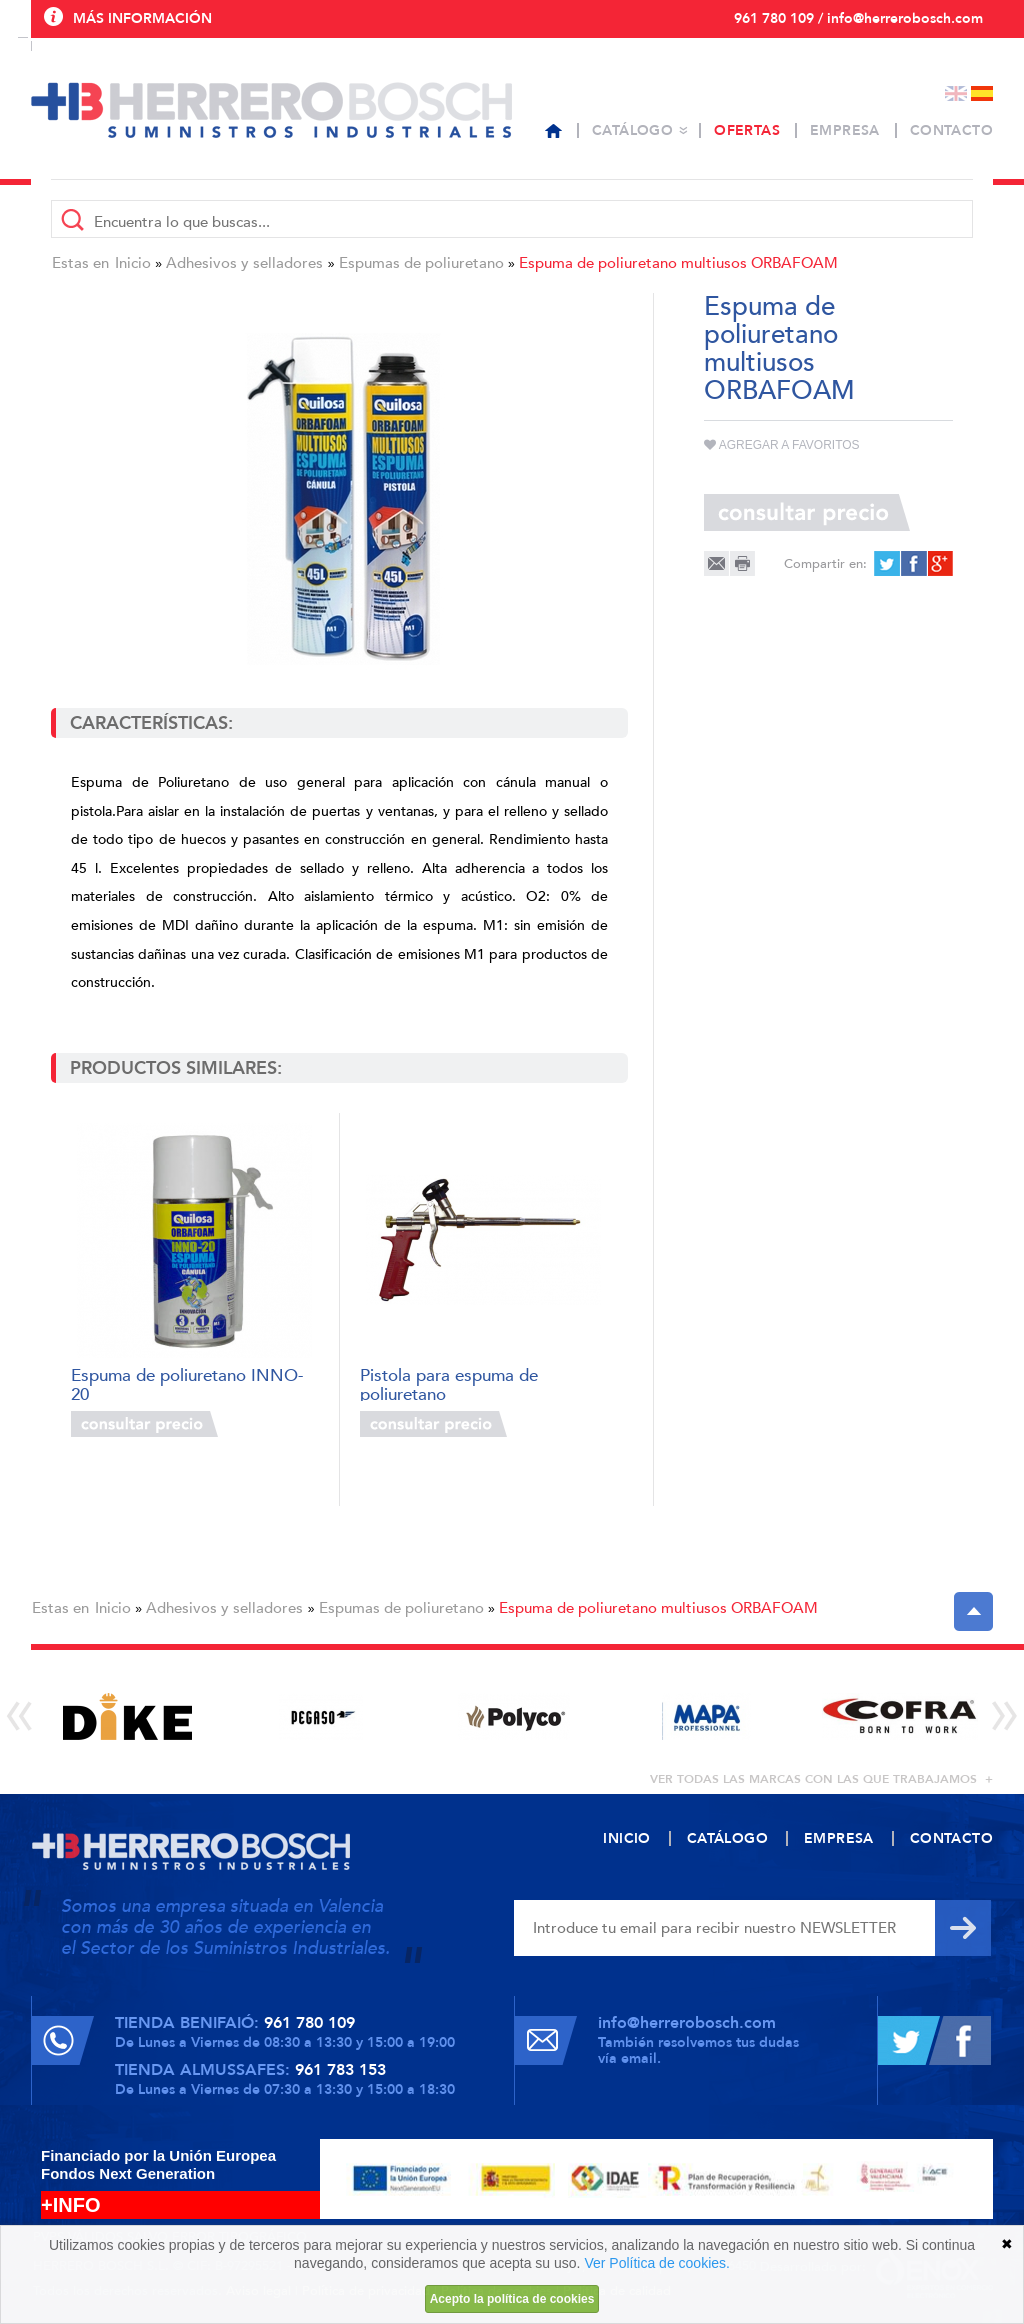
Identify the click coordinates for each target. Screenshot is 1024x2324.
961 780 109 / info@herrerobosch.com (858, 18)
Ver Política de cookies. (657, 2263)
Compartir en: (825, 564)
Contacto (951, 130)
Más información (142, 18)
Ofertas (747, 130)
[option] (127, 1716)
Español (982, 93)
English (956, 93)
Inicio (133, 263)
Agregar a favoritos (782, 445)
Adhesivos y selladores (244, 263)
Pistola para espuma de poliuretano (449, 1383)
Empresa (845, 130)
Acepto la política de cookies (512, 2299)
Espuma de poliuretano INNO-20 (187, 1383)
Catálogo (632, 130)
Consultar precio (144, 1424)
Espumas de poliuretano (421, 263)
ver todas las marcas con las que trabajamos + (821, 1779)
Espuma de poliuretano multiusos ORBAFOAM (678, 263)
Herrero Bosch (271, 110)
